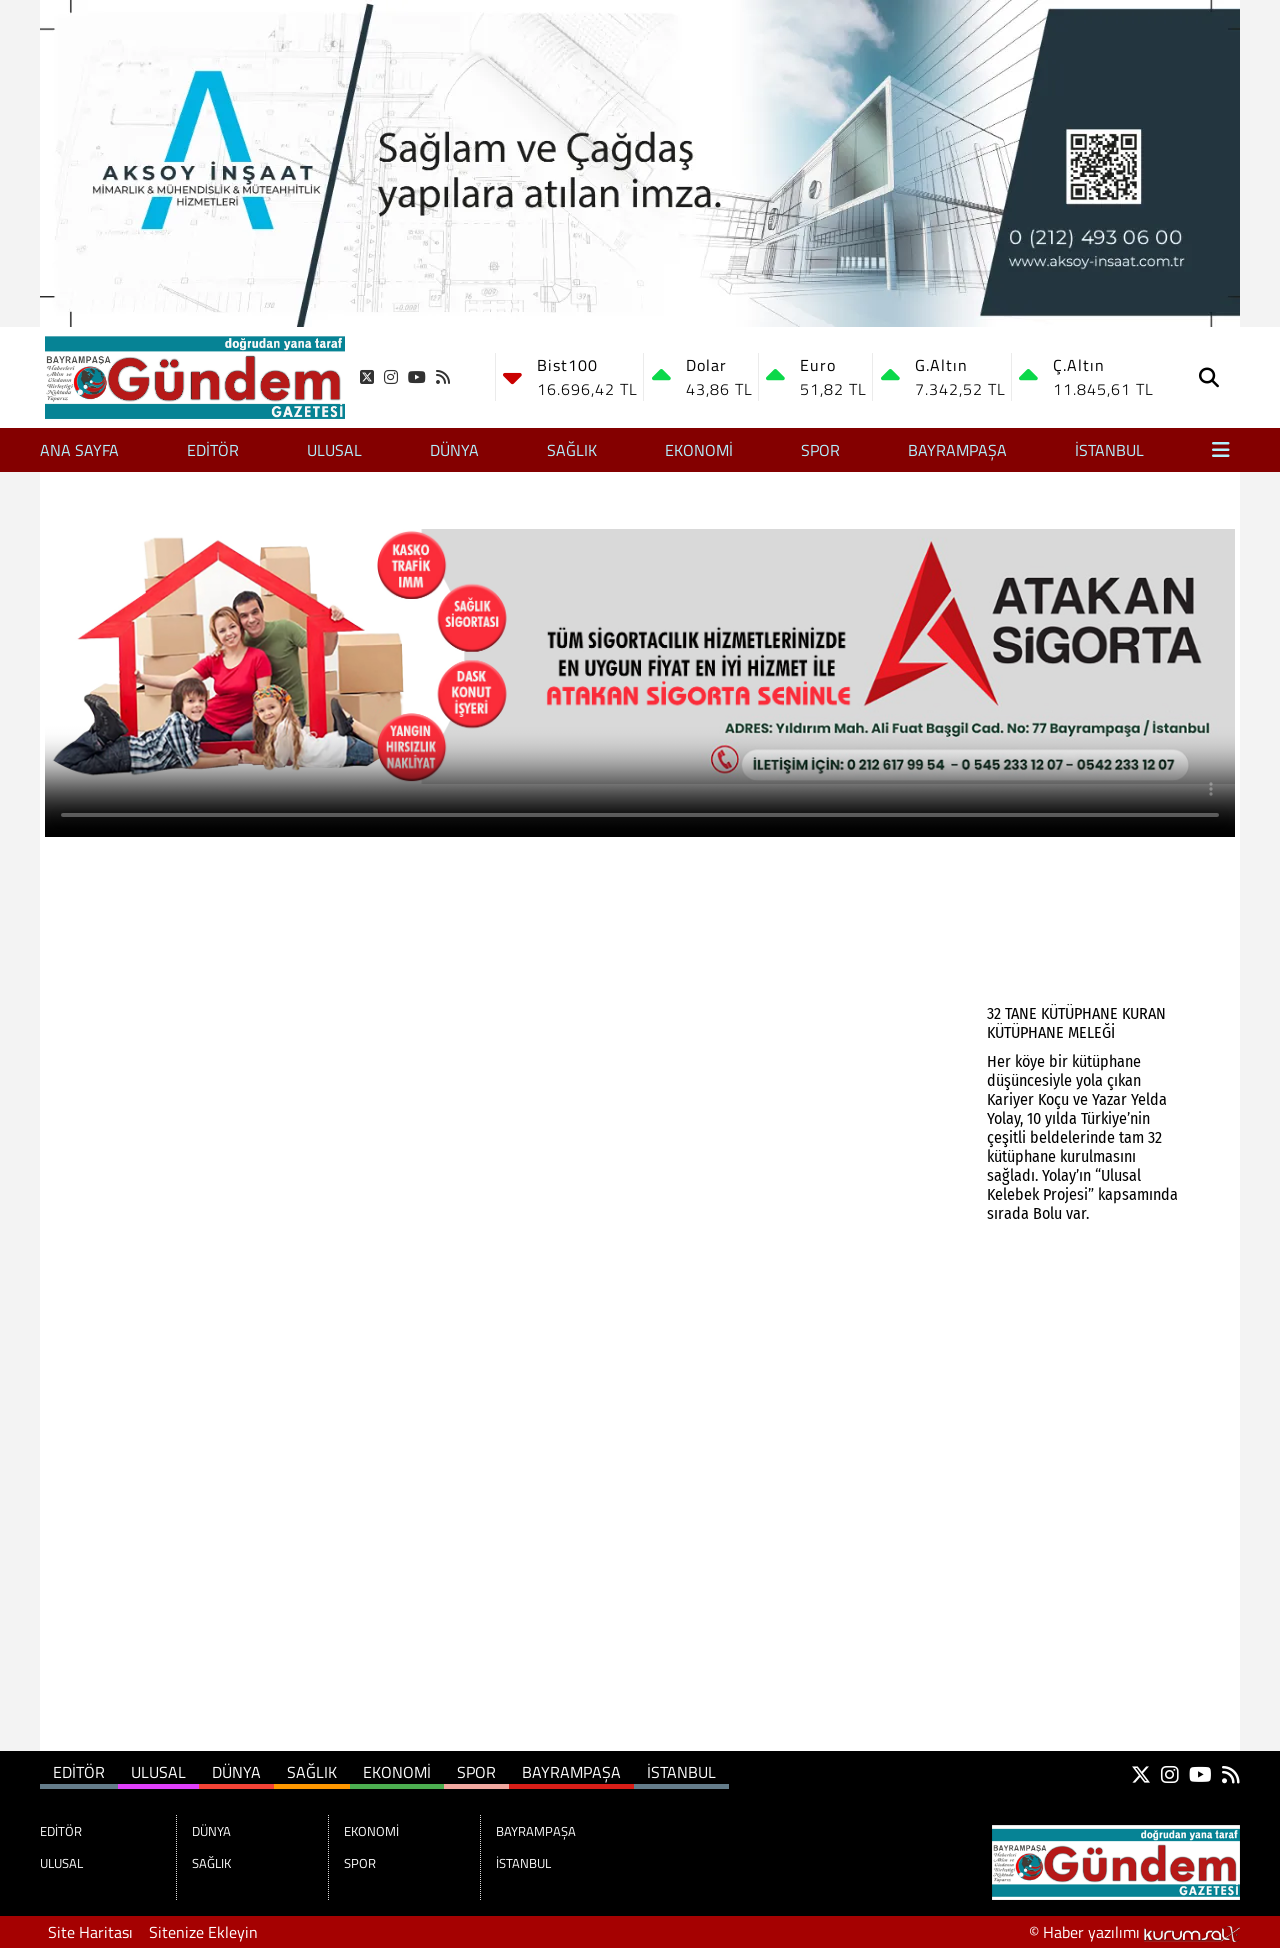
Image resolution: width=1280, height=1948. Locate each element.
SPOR (820, 450)
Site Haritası (90, 1932)
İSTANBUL (1109, 450)
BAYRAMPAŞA (957, 450)
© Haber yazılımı (1134, 1932)
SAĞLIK (572, 450)
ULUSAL (334, 450)
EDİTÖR (213, 450)
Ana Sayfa (79, 450)
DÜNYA (454, 450)
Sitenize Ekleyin (203, 1932)
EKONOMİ (699, 450)
